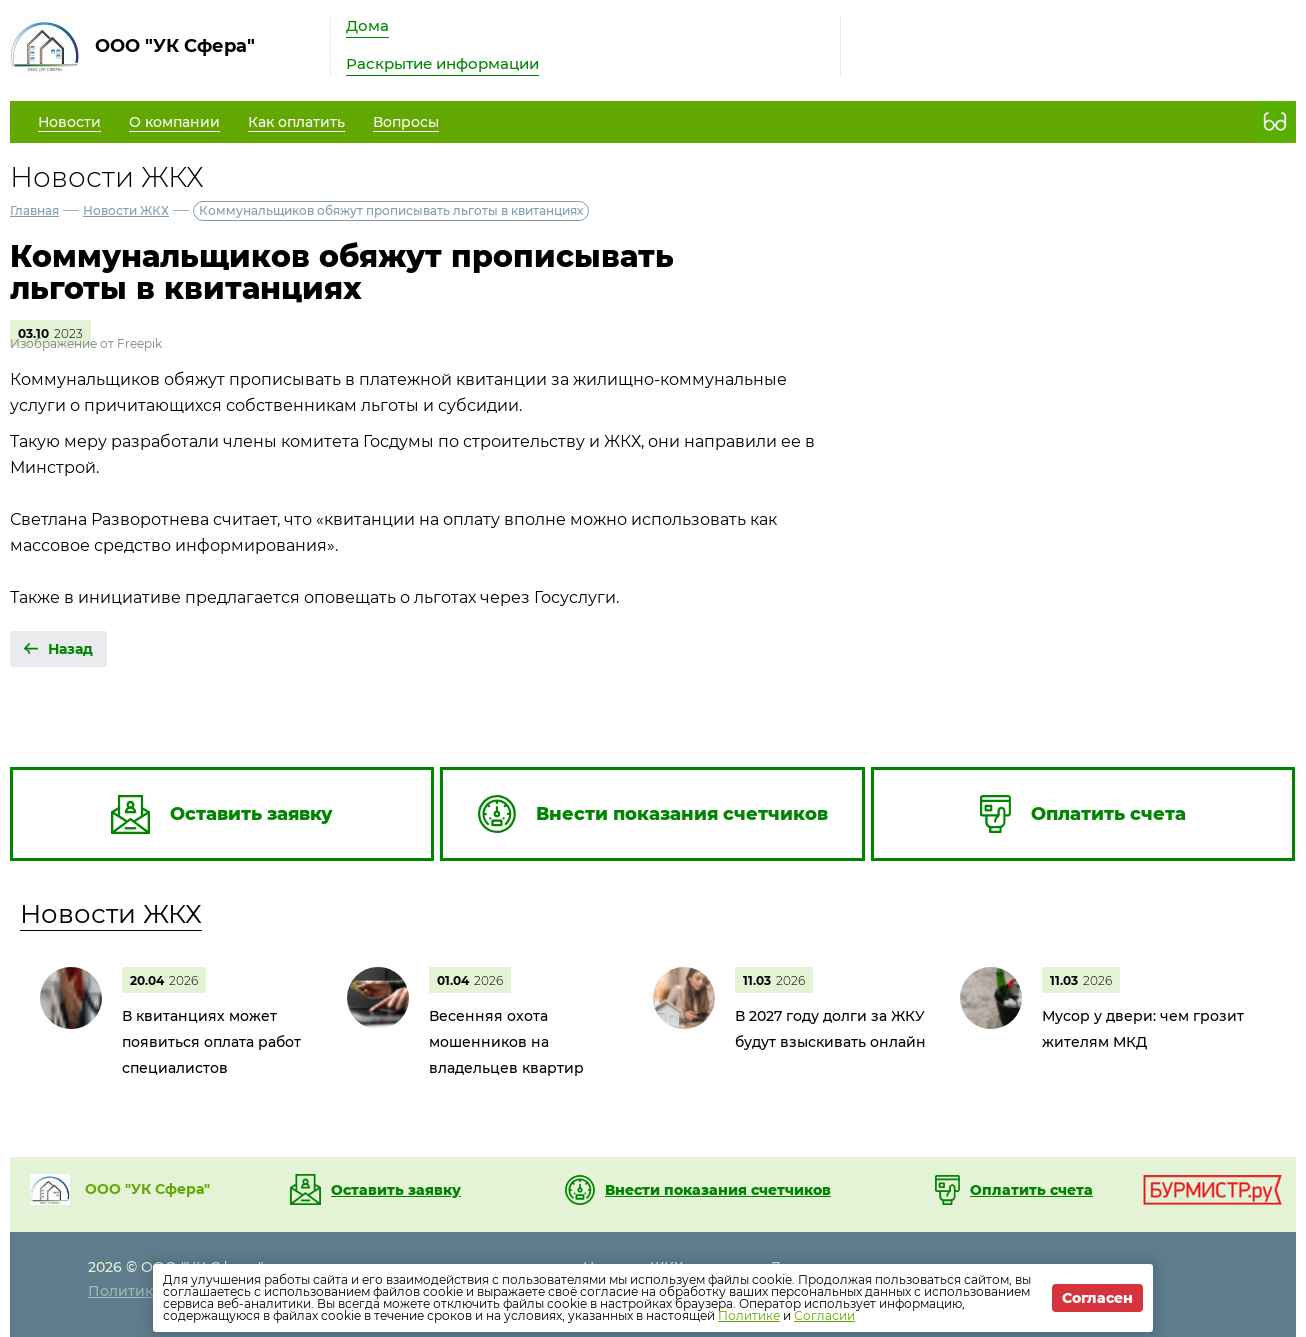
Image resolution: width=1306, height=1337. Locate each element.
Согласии (824, 1315)
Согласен (1097, 1298)
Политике (749, 1315)
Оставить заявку (396, 1190)
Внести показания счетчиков (718, 1190)
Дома (367, 25)
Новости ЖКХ (126, 210)
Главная (34, 210)
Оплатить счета (1031, 1190)
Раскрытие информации (442, 63)
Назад (70, 649)
